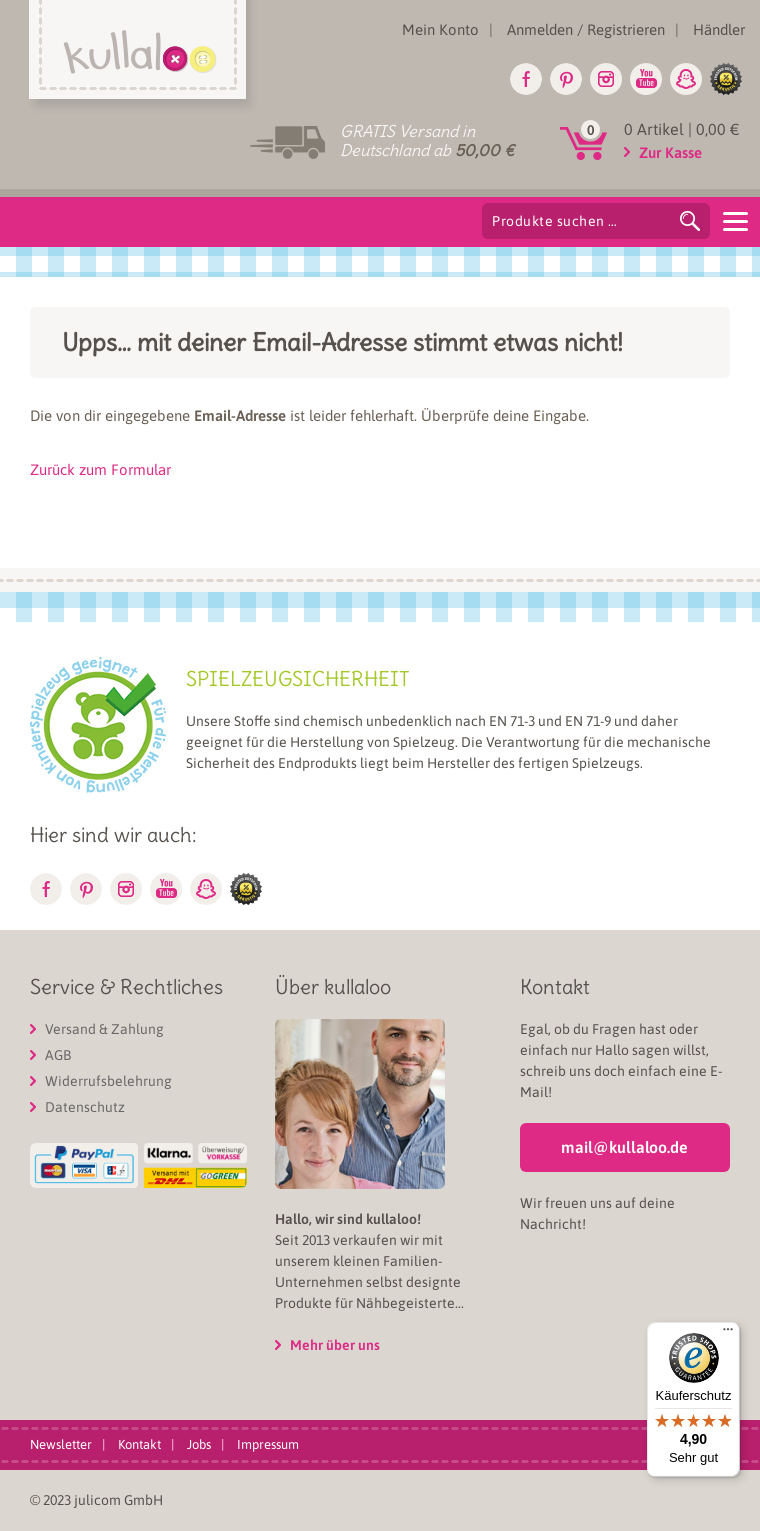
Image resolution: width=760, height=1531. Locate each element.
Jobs (199, 1444)
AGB (58, 1055)
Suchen (690, 221)
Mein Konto (440, 29)
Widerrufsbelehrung (108, 1081)
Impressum (268, 1444)
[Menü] (728, 1334)
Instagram (606, 79)
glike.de (726, 79)
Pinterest (566, 79)
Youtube (646, 79)
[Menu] (735, 220)
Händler (719, 29)
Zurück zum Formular (100, 469)
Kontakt (139, 1444)
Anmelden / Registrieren (586, 29)
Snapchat (686, 79)
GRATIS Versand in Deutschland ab (427, 140)
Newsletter (61, 1444)
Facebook (526, 79)
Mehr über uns (335, 1345)
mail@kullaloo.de (624, 1147)
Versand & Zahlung (104, 1029)
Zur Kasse (670, 152)
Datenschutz (85, 1107)
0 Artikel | (681, 129)
